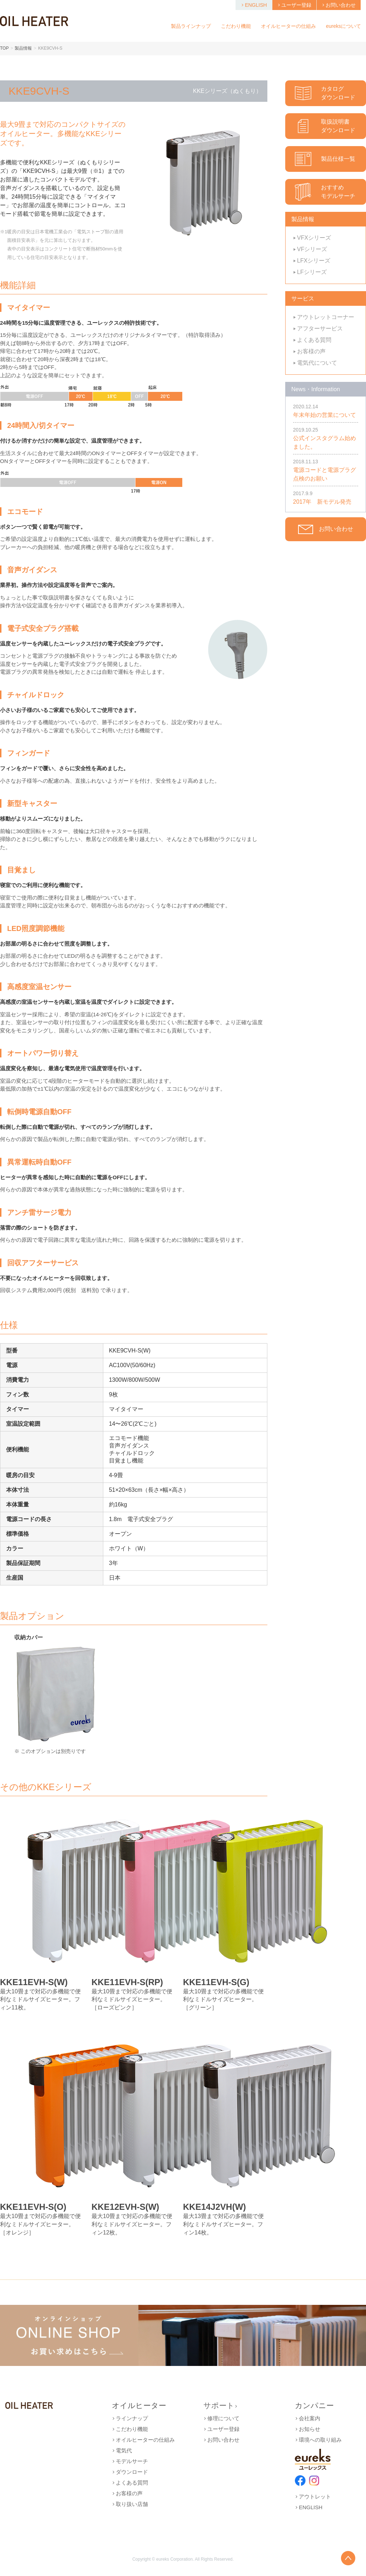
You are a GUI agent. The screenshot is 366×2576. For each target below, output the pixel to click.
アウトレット (313, 2496)
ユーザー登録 (294, 5)
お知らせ (307, 2429)
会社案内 (307, 2418)
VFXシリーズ (312, 238)
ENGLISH (254, 5)
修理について (221, 2418)
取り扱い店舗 (130, 2504)
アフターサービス (318, 328)
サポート (220, 2405)
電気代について (315, 363)
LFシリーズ (310, 272)
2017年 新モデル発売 (322, 502)
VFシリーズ (310, 249)
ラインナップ (130, 2418)
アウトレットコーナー (323, 317)
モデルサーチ (130, 2461)
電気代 (122, 2450)
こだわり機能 (130, 2429)
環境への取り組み (318, 2440)
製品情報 (23, 48)
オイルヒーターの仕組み (143, 2440)
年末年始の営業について (324, 415)
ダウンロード (130, 2472)
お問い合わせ (339, 5)
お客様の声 (309, 351)
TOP (4, 48)
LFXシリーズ (312, 261)
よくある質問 (312, 340)
